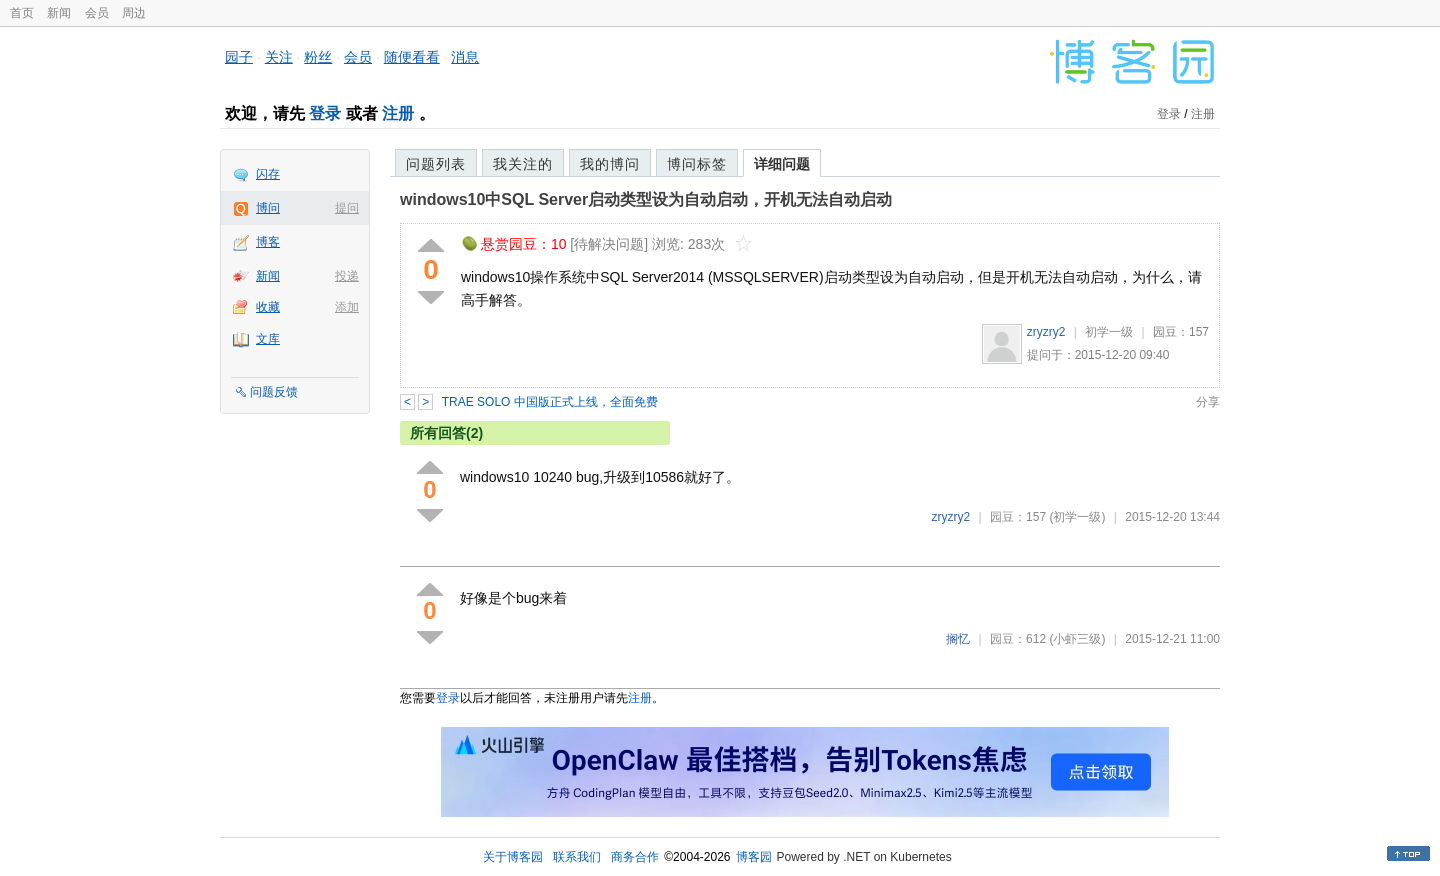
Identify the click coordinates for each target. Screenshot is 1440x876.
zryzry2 (1046, 332)
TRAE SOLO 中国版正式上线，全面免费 (550, 402)
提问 (347, 208)
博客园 (754, 857)
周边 (134, 13)
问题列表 (436, 164)
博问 (268, 208)
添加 (347, 307)
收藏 (268, 307)
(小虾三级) (1077, 639)
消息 (465, 57)
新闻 (59, 13)
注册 (398, 113)
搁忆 (958, 639)
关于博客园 (513, 857)
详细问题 (782, 164)
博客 (268, 242)
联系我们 (577, 857)
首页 (22, 13)
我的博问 (610, 164)
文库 (268, 339)
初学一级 (1109, 332)
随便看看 (412, 57)
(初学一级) (1077, 517)
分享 (1208, 402)
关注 (279, 57)
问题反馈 (274, 392)
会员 (97, 13)
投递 (347, 276)
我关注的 (523, 164)
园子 (239, 57)
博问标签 (697, 164)
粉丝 (318, 57)
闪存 (268, 174)
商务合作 (635, 857)
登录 (325, 113)
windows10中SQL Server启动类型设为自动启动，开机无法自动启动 (646, 199)
